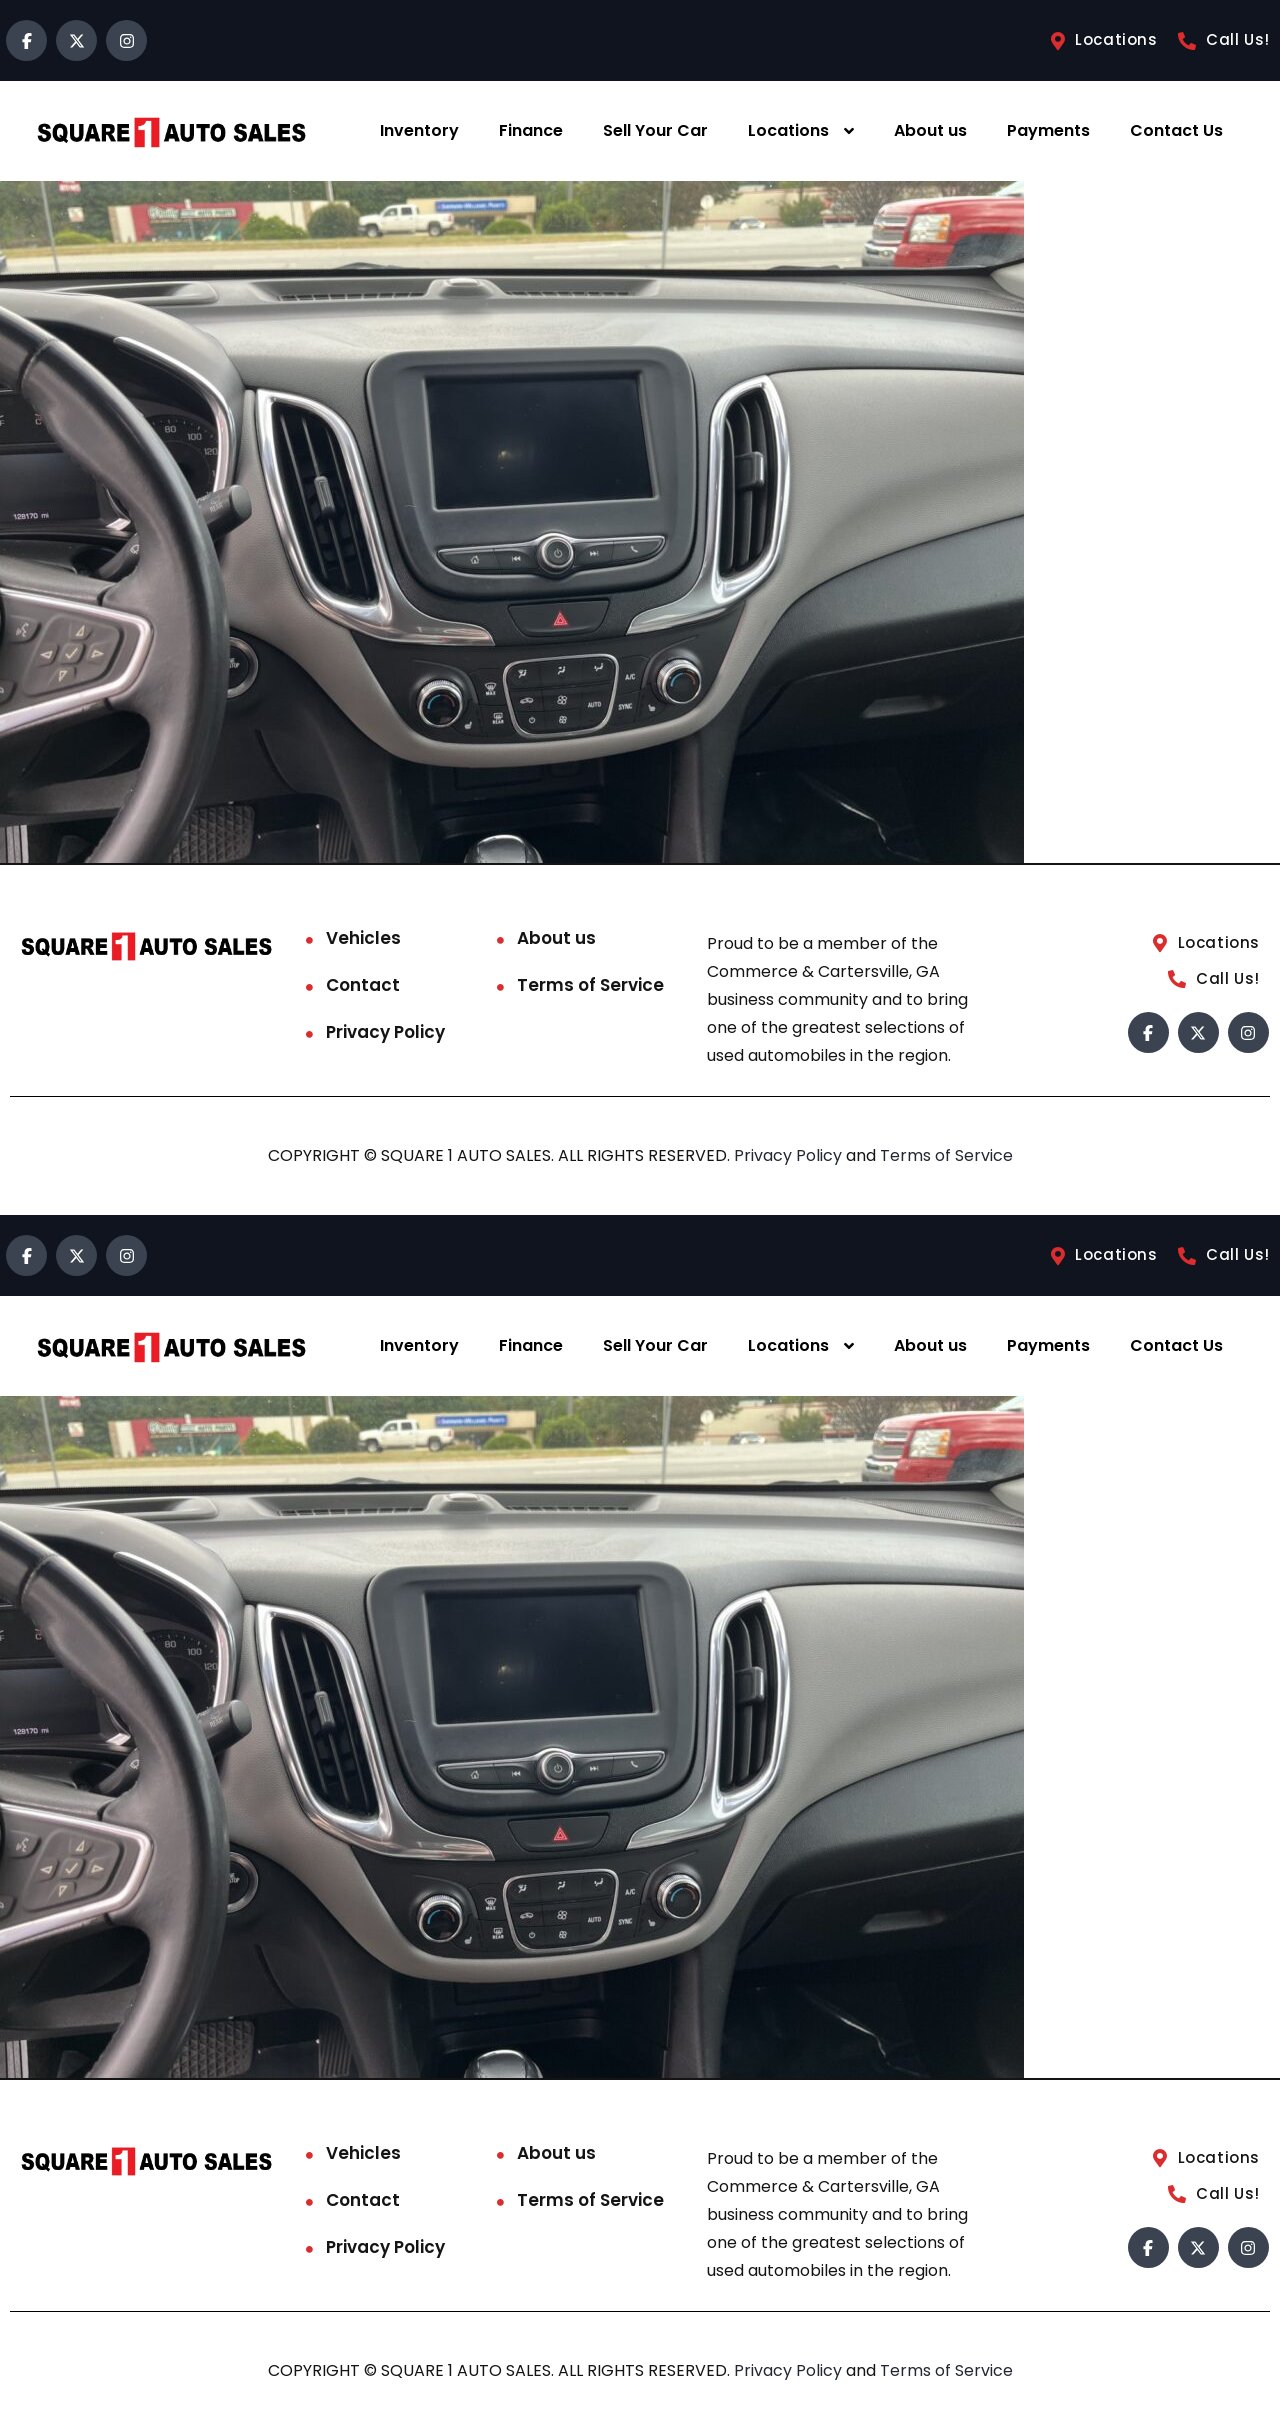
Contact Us (1176, 130)
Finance (531, 130)
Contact (363, 985)
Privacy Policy (385, 1032)
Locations (788, 130)
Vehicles (363, 938)
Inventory (419, 130)
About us (930, 130)
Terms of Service (590, 985)
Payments (1048, 130)
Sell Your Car (655, 130)
